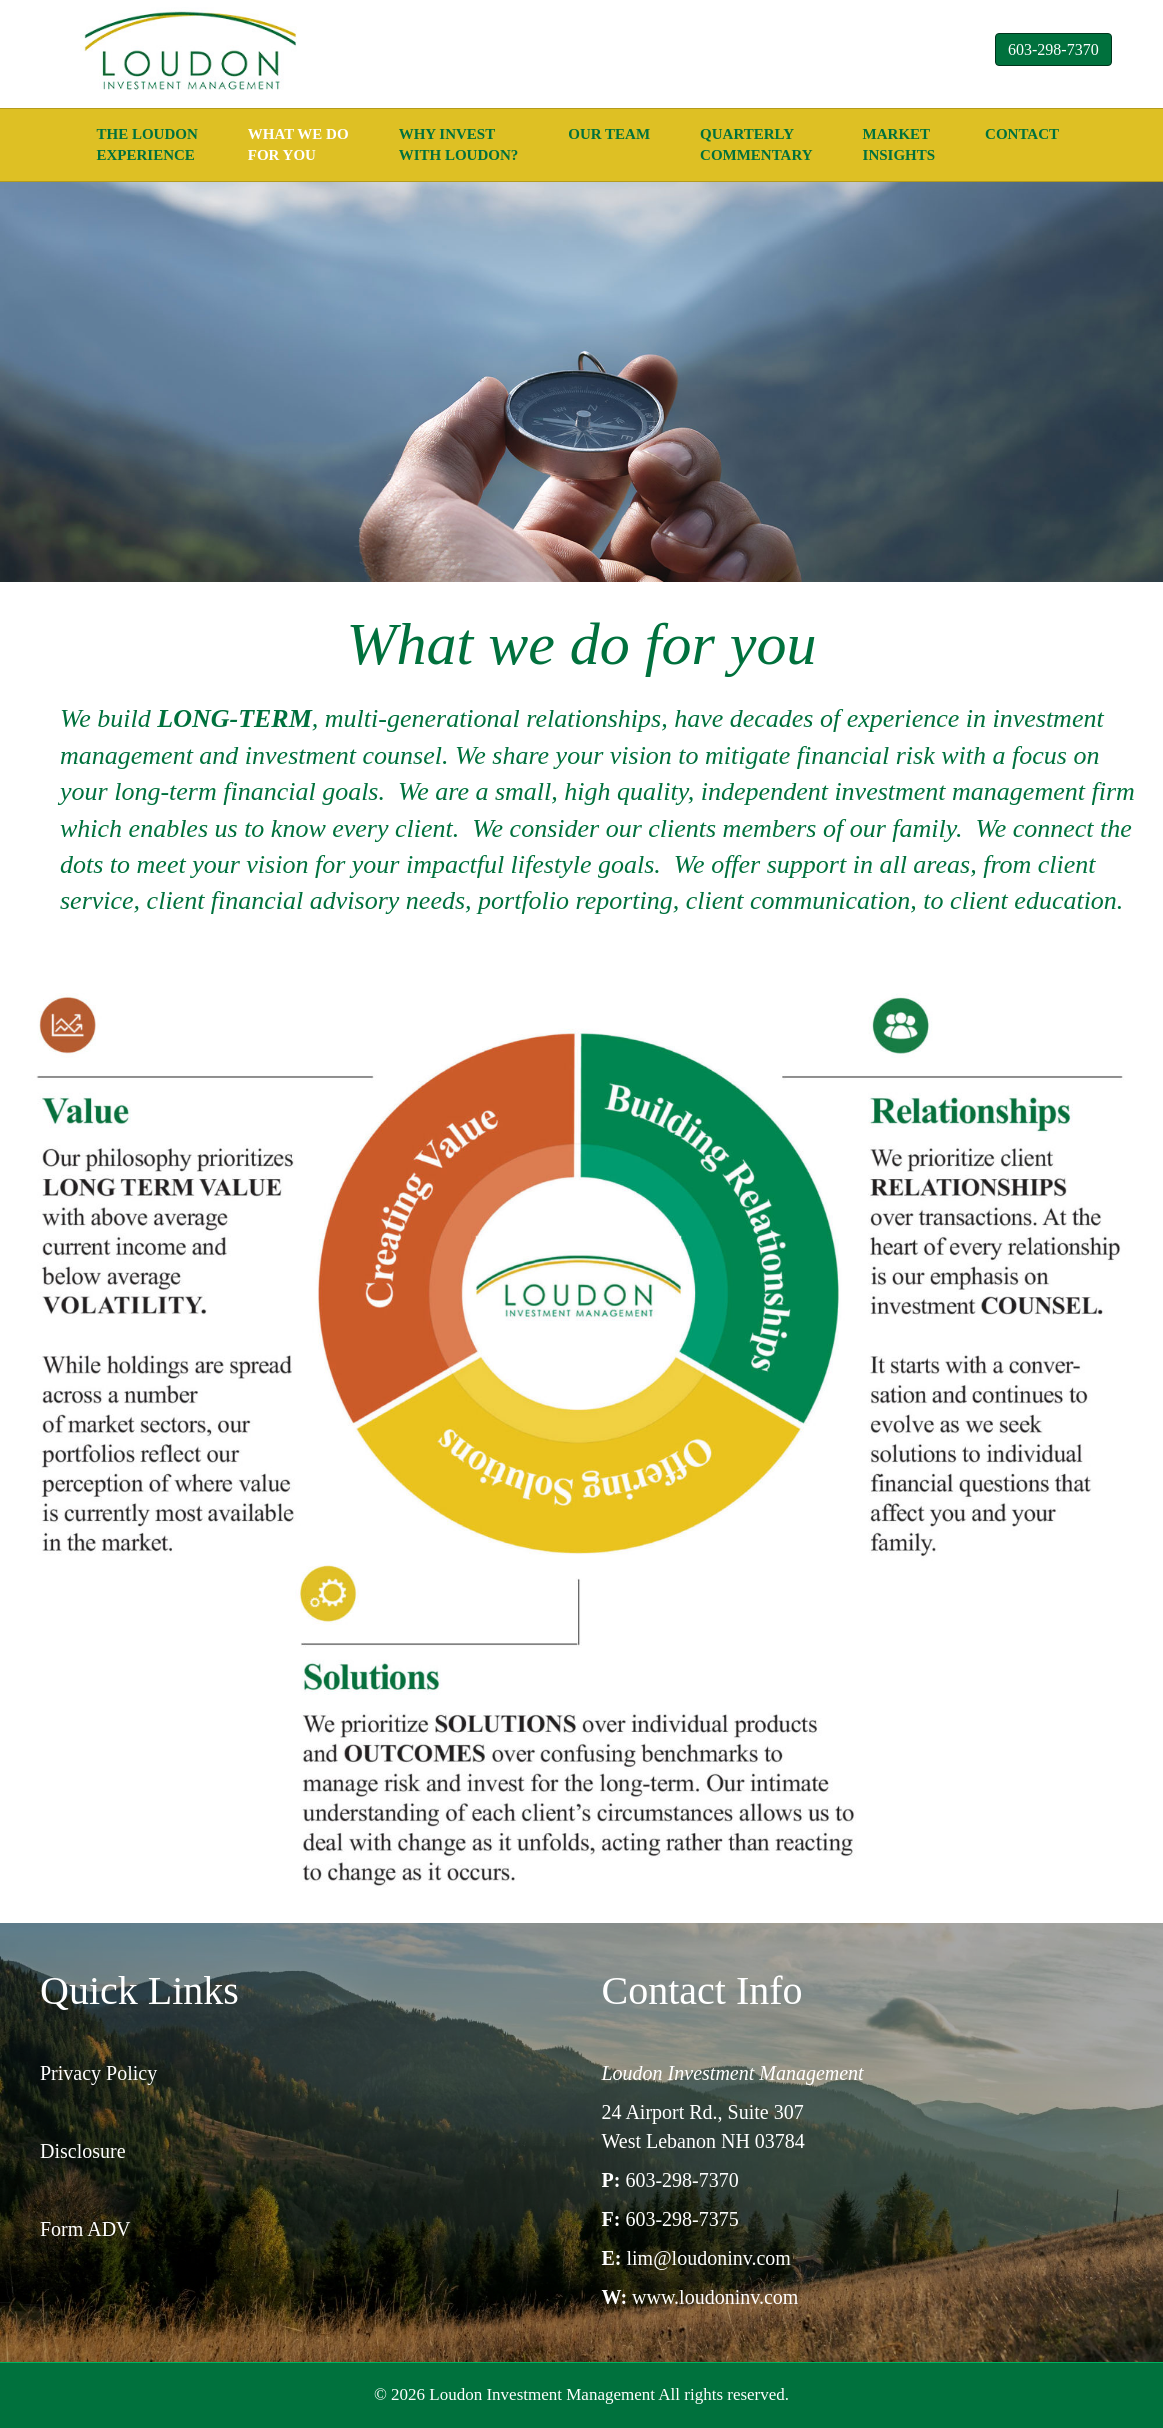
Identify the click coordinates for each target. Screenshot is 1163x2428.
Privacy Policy (98, 2073)
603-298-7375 (681, 2219)
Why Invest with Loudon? (459, 144)
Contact (1022, 134)
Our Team (609, 134)
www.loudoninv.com (715, 2297)
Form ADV (85, 2229)
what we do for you (298, 144)
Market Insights (899, 144)
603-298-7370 (1053, 49)
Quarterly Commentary (756, 144)
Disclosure (83, 2151)
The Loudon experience (147, 144)
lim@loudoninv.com (709, 2258)
